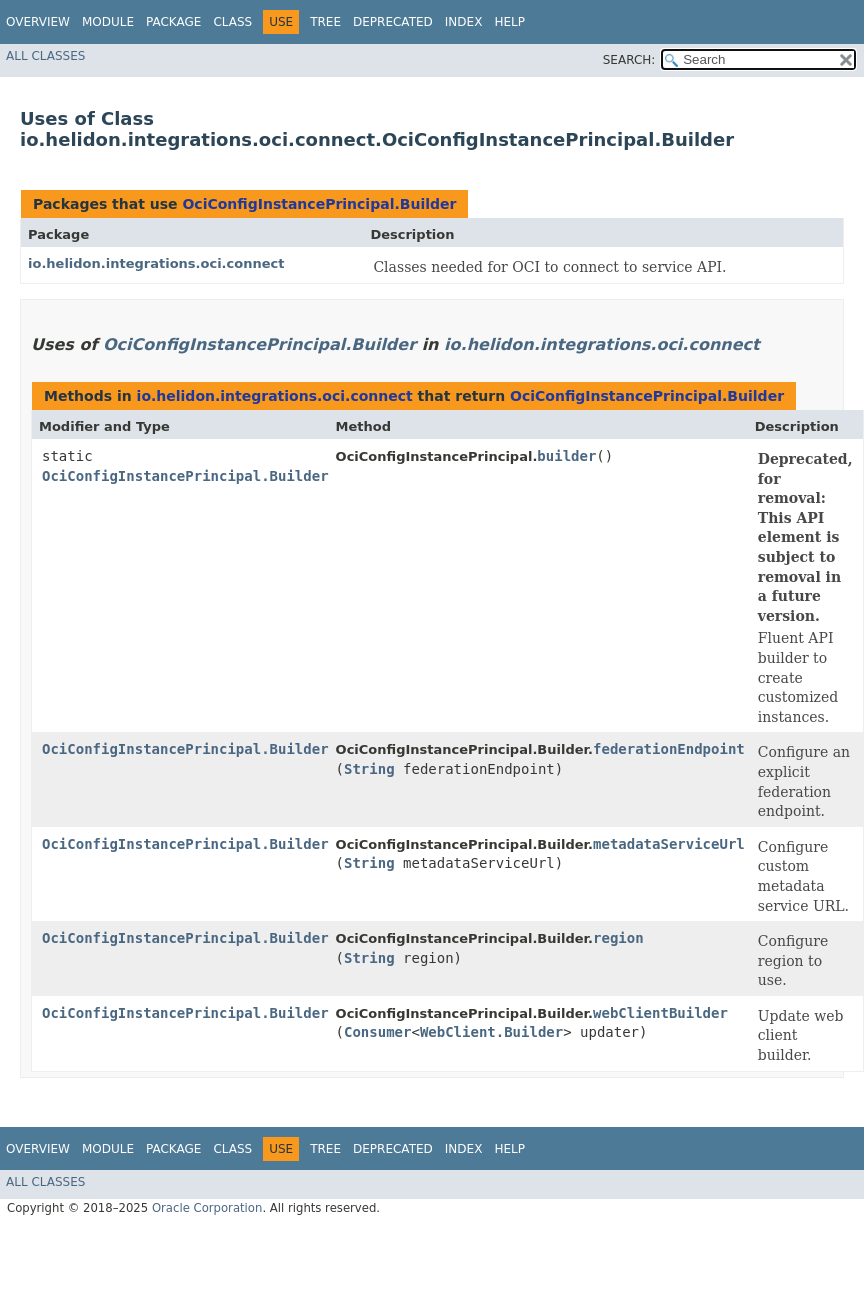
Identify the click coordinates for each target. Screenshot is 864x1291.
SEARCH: (629, 60)
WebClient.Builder (491, 1032)
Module (108, 22)
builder (566, 456)
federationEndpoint (669, 749)
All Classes (45, 56)
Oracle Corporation (207, 1208)
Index (464, 22)
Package (173, 22)
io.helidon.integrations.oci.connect (156, 263)
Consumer (377, 1032)
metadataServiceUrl (669, 844)
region (618, 938)
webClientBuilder (660, 1013)
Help (509, 22)
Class (232, 22)
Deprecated (393, 22)
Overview (38, 22)
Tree (325, 22)
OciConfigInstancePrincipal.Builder (319, 204)
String (369, 769)
